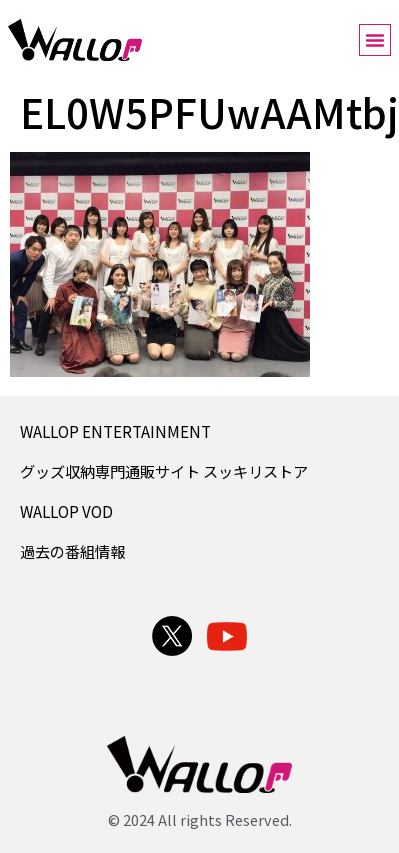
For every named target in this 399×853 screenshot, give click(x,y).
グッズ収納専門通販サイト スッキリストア (164, 471)
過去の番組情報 (72, 551)
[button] (375, 40)
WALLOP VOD (66, 511)
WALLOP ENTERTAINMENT (115, 431)
